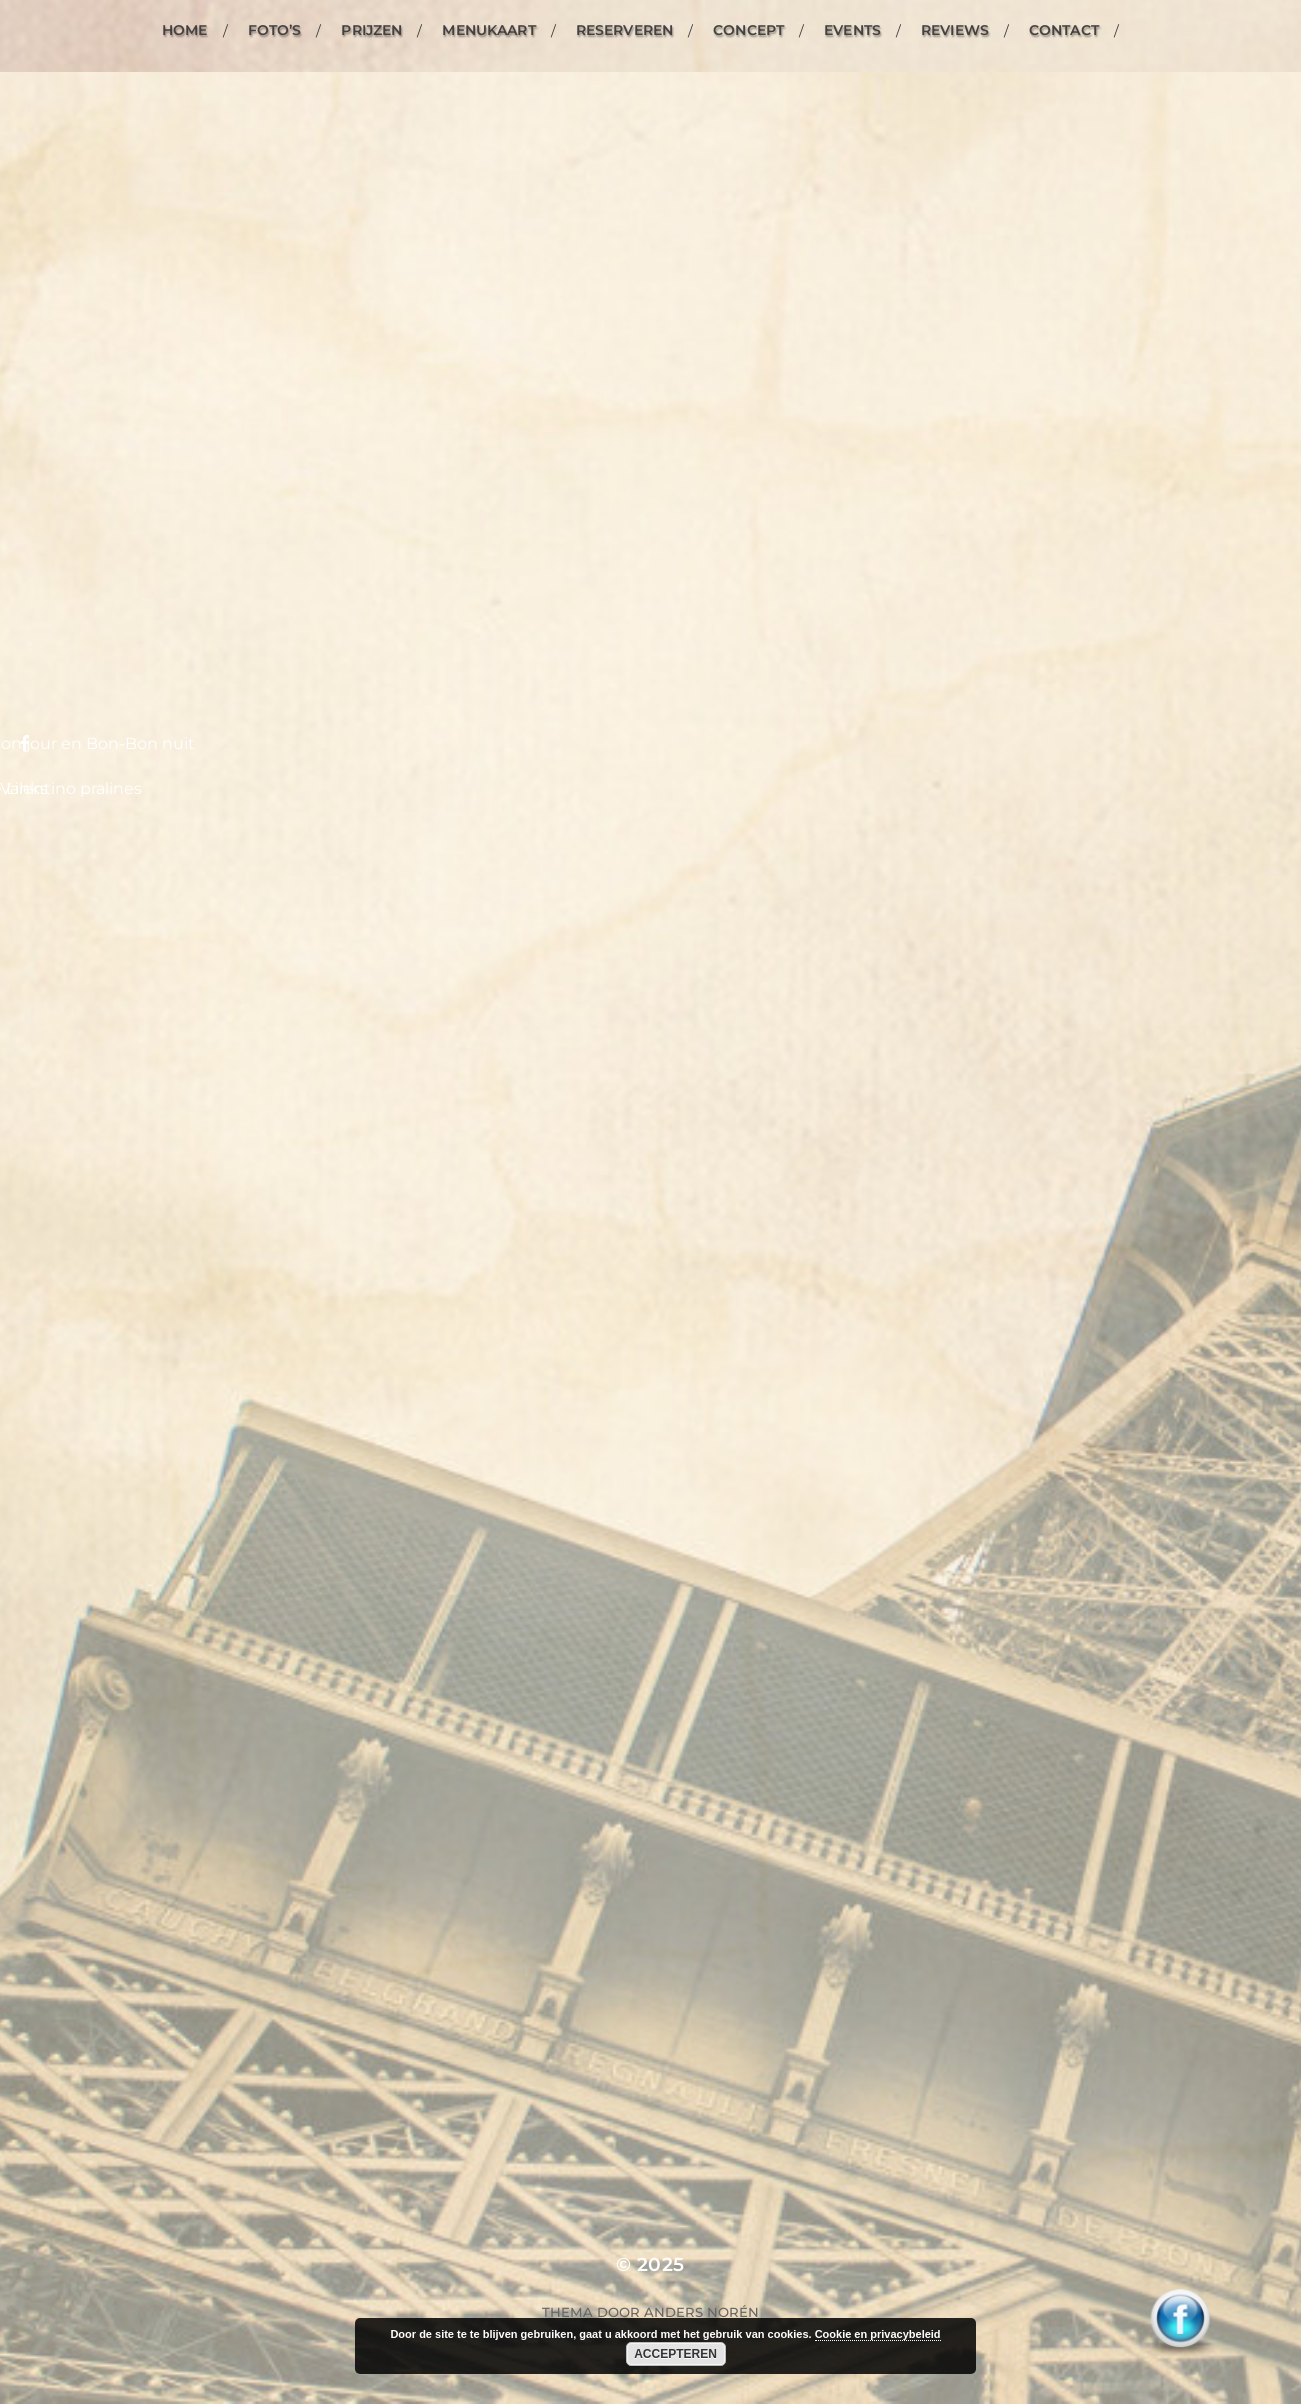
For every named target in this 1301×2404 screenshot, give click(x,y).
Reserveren (624, 30)
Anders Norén (701, 2312)
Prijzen (371, 30)
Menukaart (488, 30)
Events (852, 30)
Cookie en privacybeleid (878, 2334)
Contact (1064, 30)
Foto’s (275, 30)
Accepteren (675, 2354)
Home (185, 30)
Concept (748, 30)
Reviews (955, 30)
